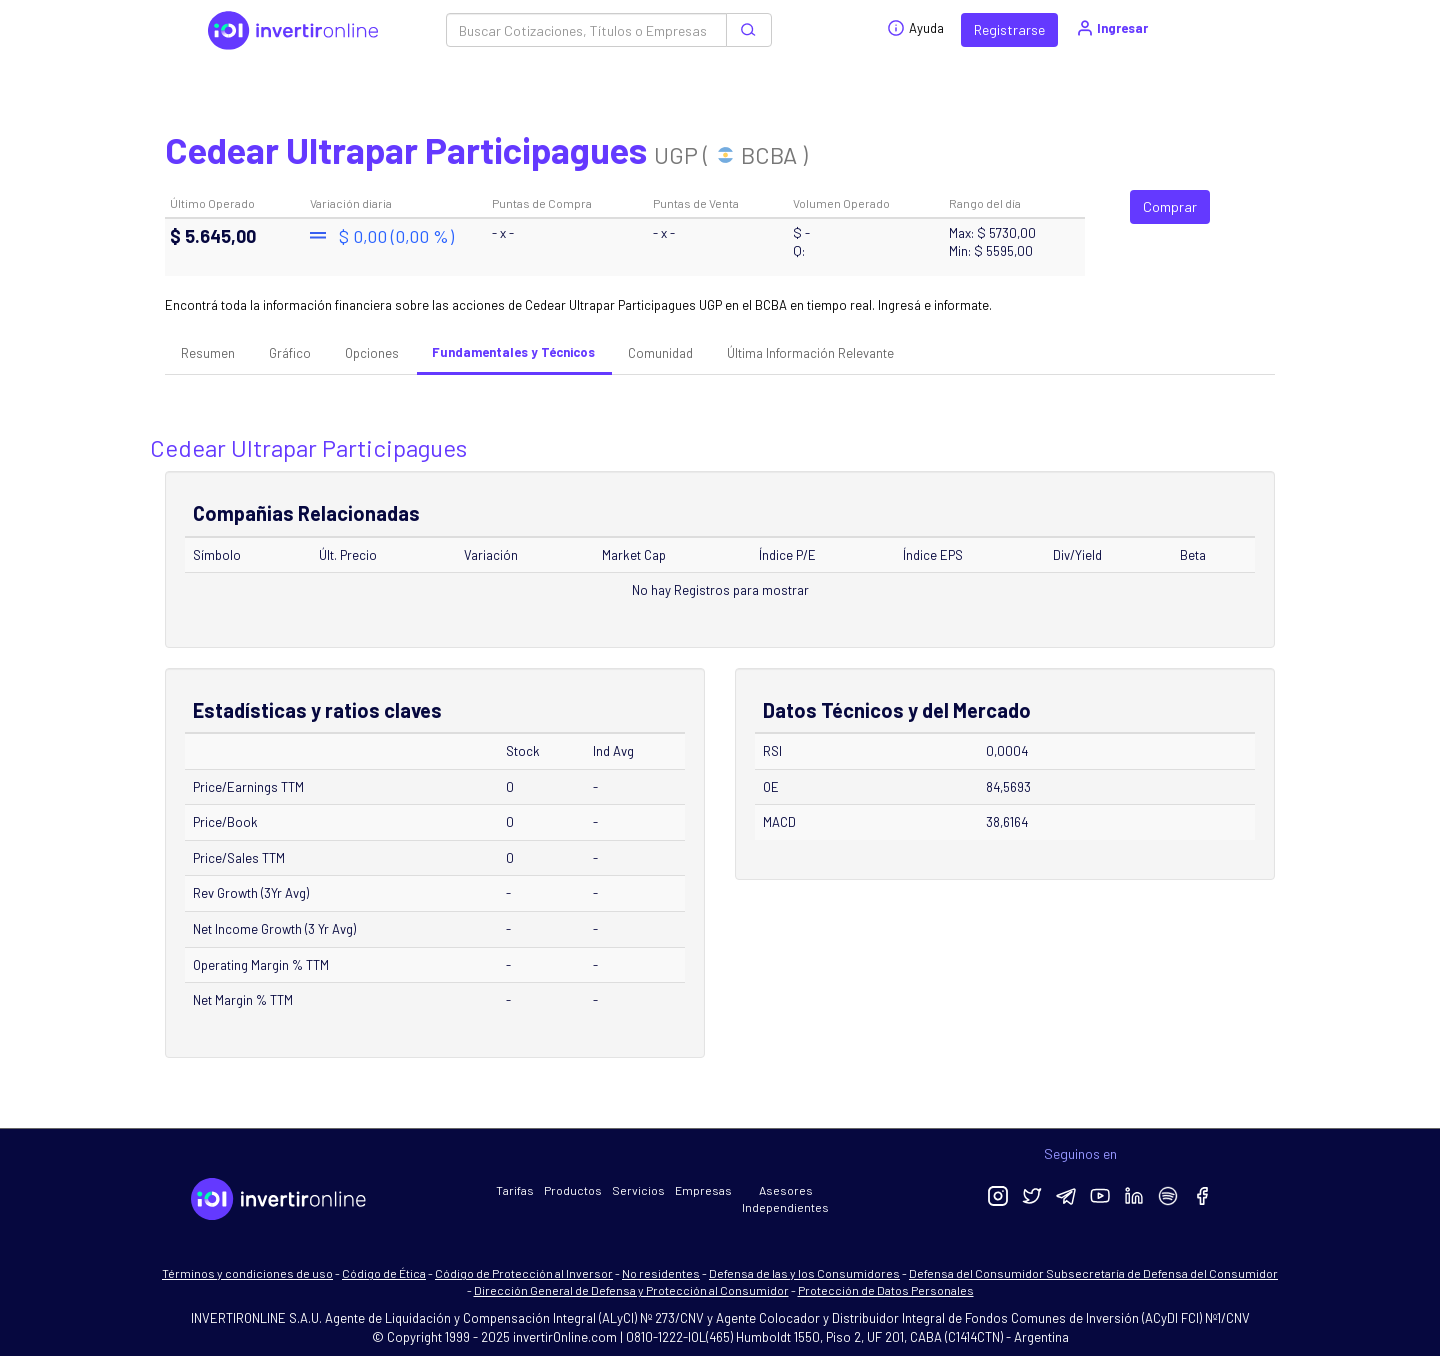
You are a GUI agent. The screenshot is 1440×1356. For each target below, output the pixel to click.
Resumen (208, 353)
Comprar (1170, 206)
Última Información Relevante (810, 353)
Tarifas (515, 1190)
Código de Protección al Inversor (524, 1273)
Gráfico (290, 353)
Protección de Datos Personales (886, 1290)
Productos (573, 1190)
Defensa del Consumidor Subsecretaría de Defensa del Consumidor (1093, 1273)
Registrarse (1009, 29)
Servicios (638, 1190)
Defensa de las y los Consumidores (804, 1273)
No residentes (661, 1273)
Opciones (372, 353)
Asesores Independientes (785, 1198)
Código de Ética (384, 1273)
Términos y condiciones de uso (247, 1273)
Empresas (703, 1190)
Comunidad (660, 353)
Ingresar (1111, 28)
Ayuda (915, 28)
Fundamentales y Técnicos (513, 352)
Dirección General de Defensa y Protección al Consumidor (631, 1290)
